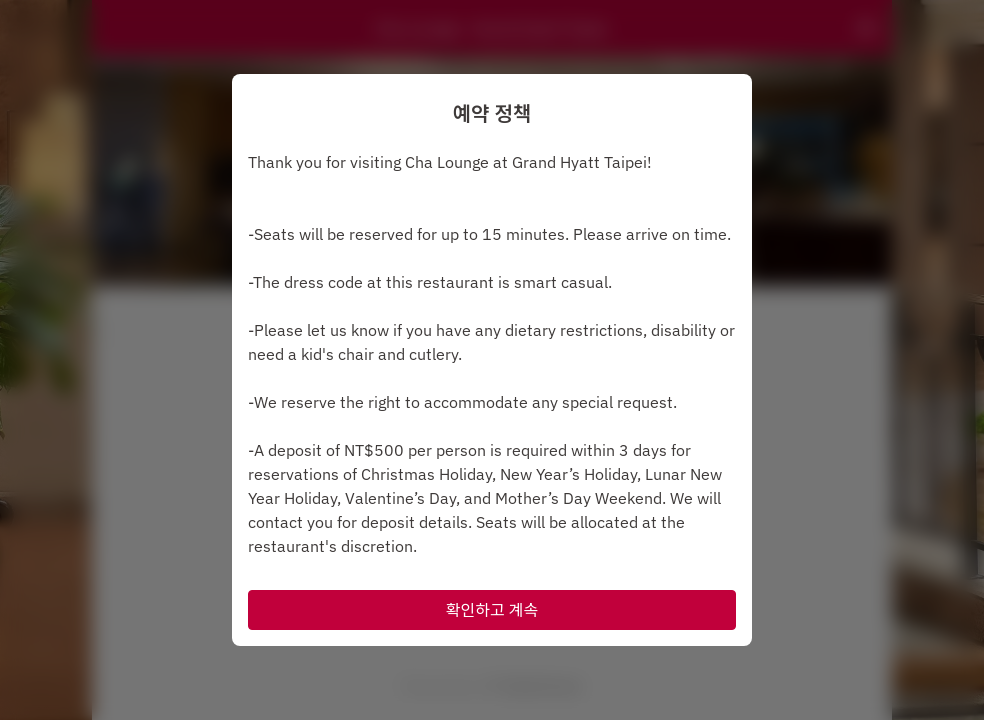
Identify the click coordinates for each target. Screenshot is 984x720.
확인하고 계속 (492, 610)
